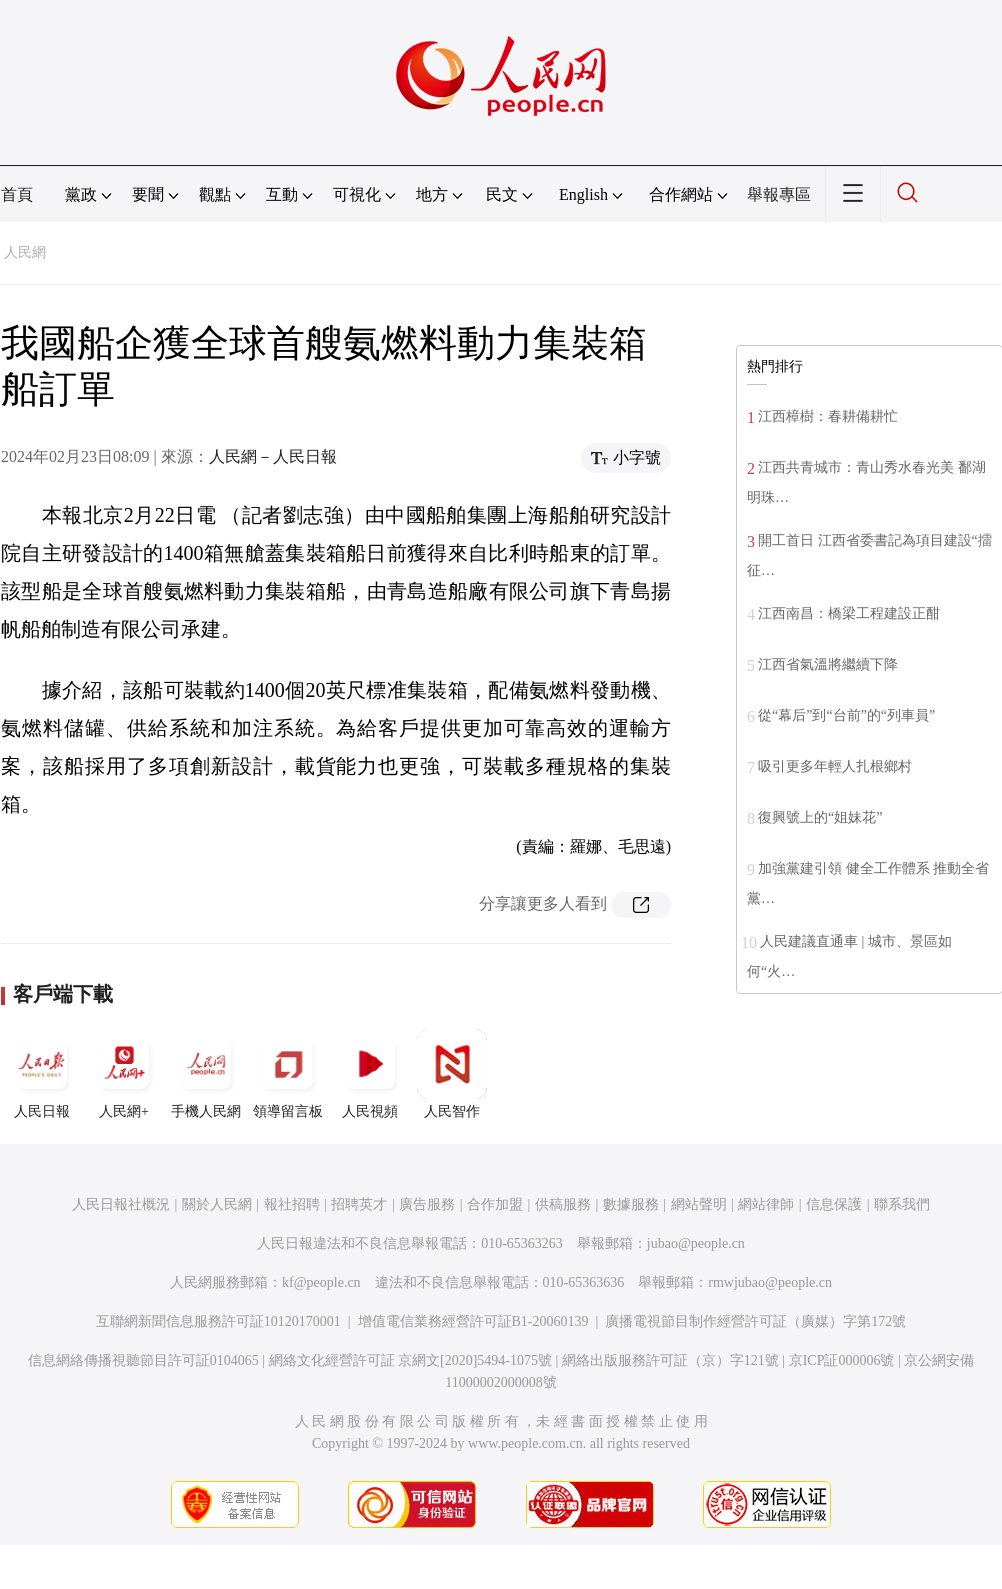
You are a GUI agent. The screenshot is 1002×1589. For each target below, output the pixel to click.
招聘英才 (359, 1204)
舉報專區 (779, 194)
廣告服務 (427, 1204)
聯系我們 (902, 1204)
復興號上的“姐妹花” (820, 817)
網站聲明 (699, 1204)
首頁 (17, 194)
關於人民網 (217, 1204)
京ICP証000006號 (842, 1360)
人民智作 (452, 1074)
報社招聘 (292, 1204)
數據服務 (631, 1204)
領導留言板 (288, 1074)
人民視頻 (370, 1074)
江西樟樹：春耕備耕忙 (828, 416)
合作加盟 (495, 1204)
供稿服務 (563, 1204)
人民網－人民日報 (273, 456)
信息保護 (834, 1204)
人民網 (25, 252)
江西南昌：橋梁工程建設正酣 (849, 613)
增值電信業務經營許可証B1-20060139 (473, 1321)
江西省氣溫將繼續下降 (828, 664)
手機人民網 (206, 1074)
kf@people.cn (321, 1282)
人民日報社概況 (121, 1204)
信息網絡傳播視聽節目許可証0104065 (143, 1360)
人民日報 (42, 1074)
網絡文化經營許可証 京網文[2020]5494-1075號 (411, 1360)
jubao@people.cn (696, 1243)
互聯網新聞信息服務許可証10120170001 (218, 1321)
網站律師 (766, 1204)
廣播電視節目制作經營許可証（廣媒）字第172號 (755, 1321)
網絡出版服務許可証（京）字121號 (670, 1360)
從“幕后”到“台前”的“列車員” (846, 715)
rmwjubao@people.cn (770, 1282)
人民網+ (124, 1074)
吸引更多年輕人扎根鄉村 (835, 766)
